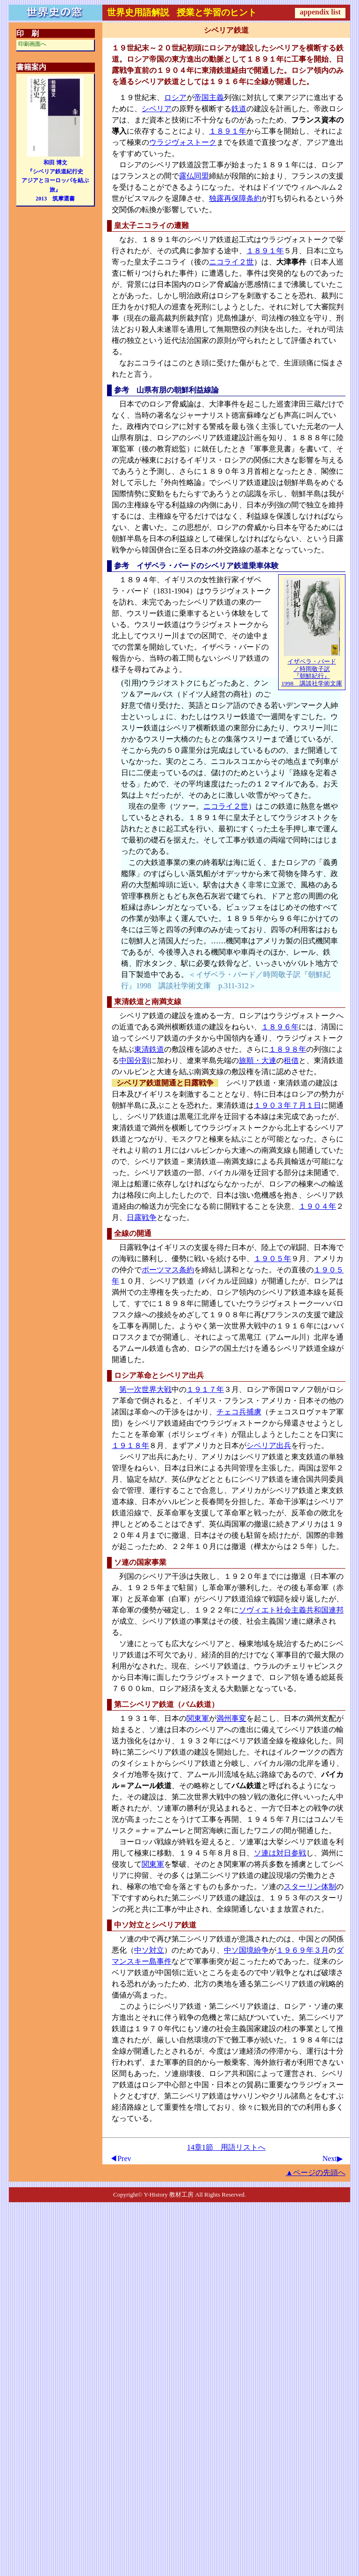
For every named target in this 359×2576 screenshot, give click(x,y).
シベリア (157, 109)
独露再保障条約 (235, 198)
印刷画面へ (32, 44)
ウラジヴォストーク (182, 142)
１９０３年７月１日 (287, 1105)
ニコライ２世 (231, 262)
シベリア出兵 (268, 1445)
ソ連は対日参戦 (280, 1853)
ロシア (175, 97)
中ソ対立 (149, 1950)
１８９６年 (280, 1027)
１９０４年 (317, 1206)
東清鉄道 (149, 1049)
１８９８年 (287, 1049)
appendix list (320, 12)
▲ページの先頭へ (315, 2172)
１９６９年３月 (302, 1950)
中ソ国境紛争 (246, 1950)
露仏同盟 (194, 176)
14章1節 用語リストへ (226, 2147)
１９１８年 (130, 1445)
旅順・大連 (257, 1060)
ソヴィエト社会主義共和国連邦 (291, 1610)
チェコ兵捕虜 (238, 1412)
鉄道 (238, 109)
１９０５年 (272, 1259)
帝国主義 (209, 97)
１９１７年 (205, 1389)
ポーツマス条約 (168, 1270)
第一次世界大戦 (145, 1389)
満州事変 (231, 1718)
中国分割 (134, 1060)
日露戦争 (142, 1217)
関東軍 (198, 1718)
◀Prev (120, 2158)
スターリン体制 (310, 1887)
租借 (291, 1060)
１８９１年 (227, 131)
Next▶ (333, 2158)
